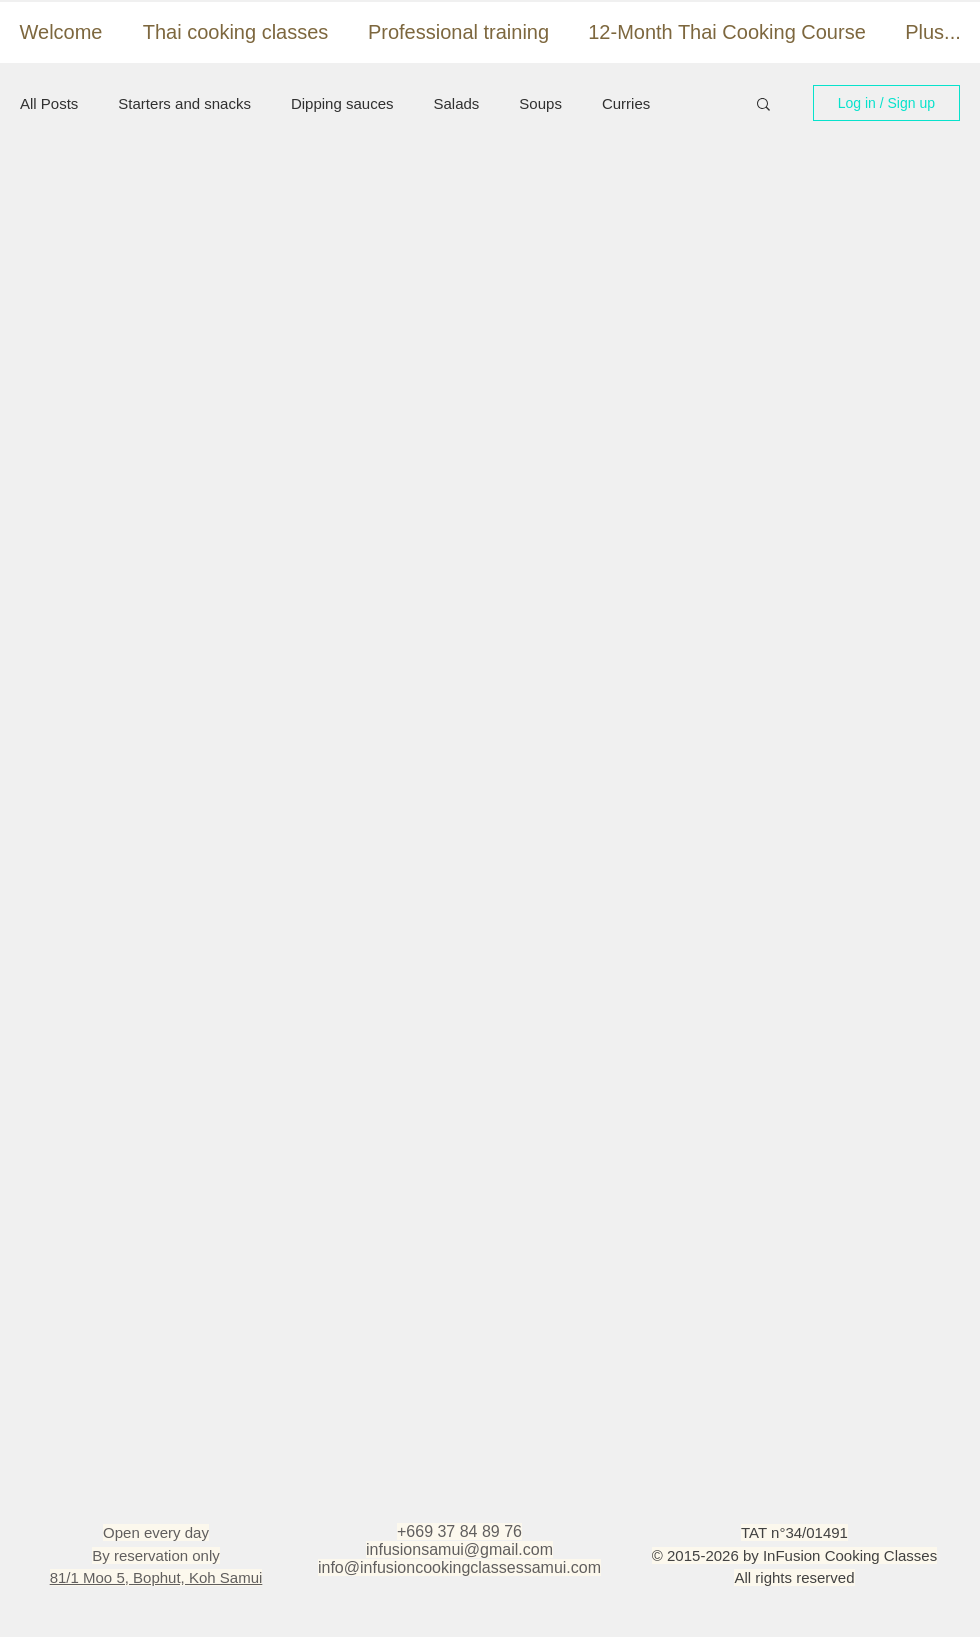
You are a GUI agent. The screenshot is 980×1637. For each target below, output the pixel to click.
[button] (763, 105)
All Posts (49, 103)
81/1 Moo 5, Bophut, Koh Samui (156, 1577)
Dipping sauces (342, 103)
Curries (626, 103)
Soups (540, 103)
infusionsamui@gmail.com (459, 1549)
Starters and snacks (184, 103)
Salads (456, 103)
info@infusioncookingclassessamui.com (459, 1567)
